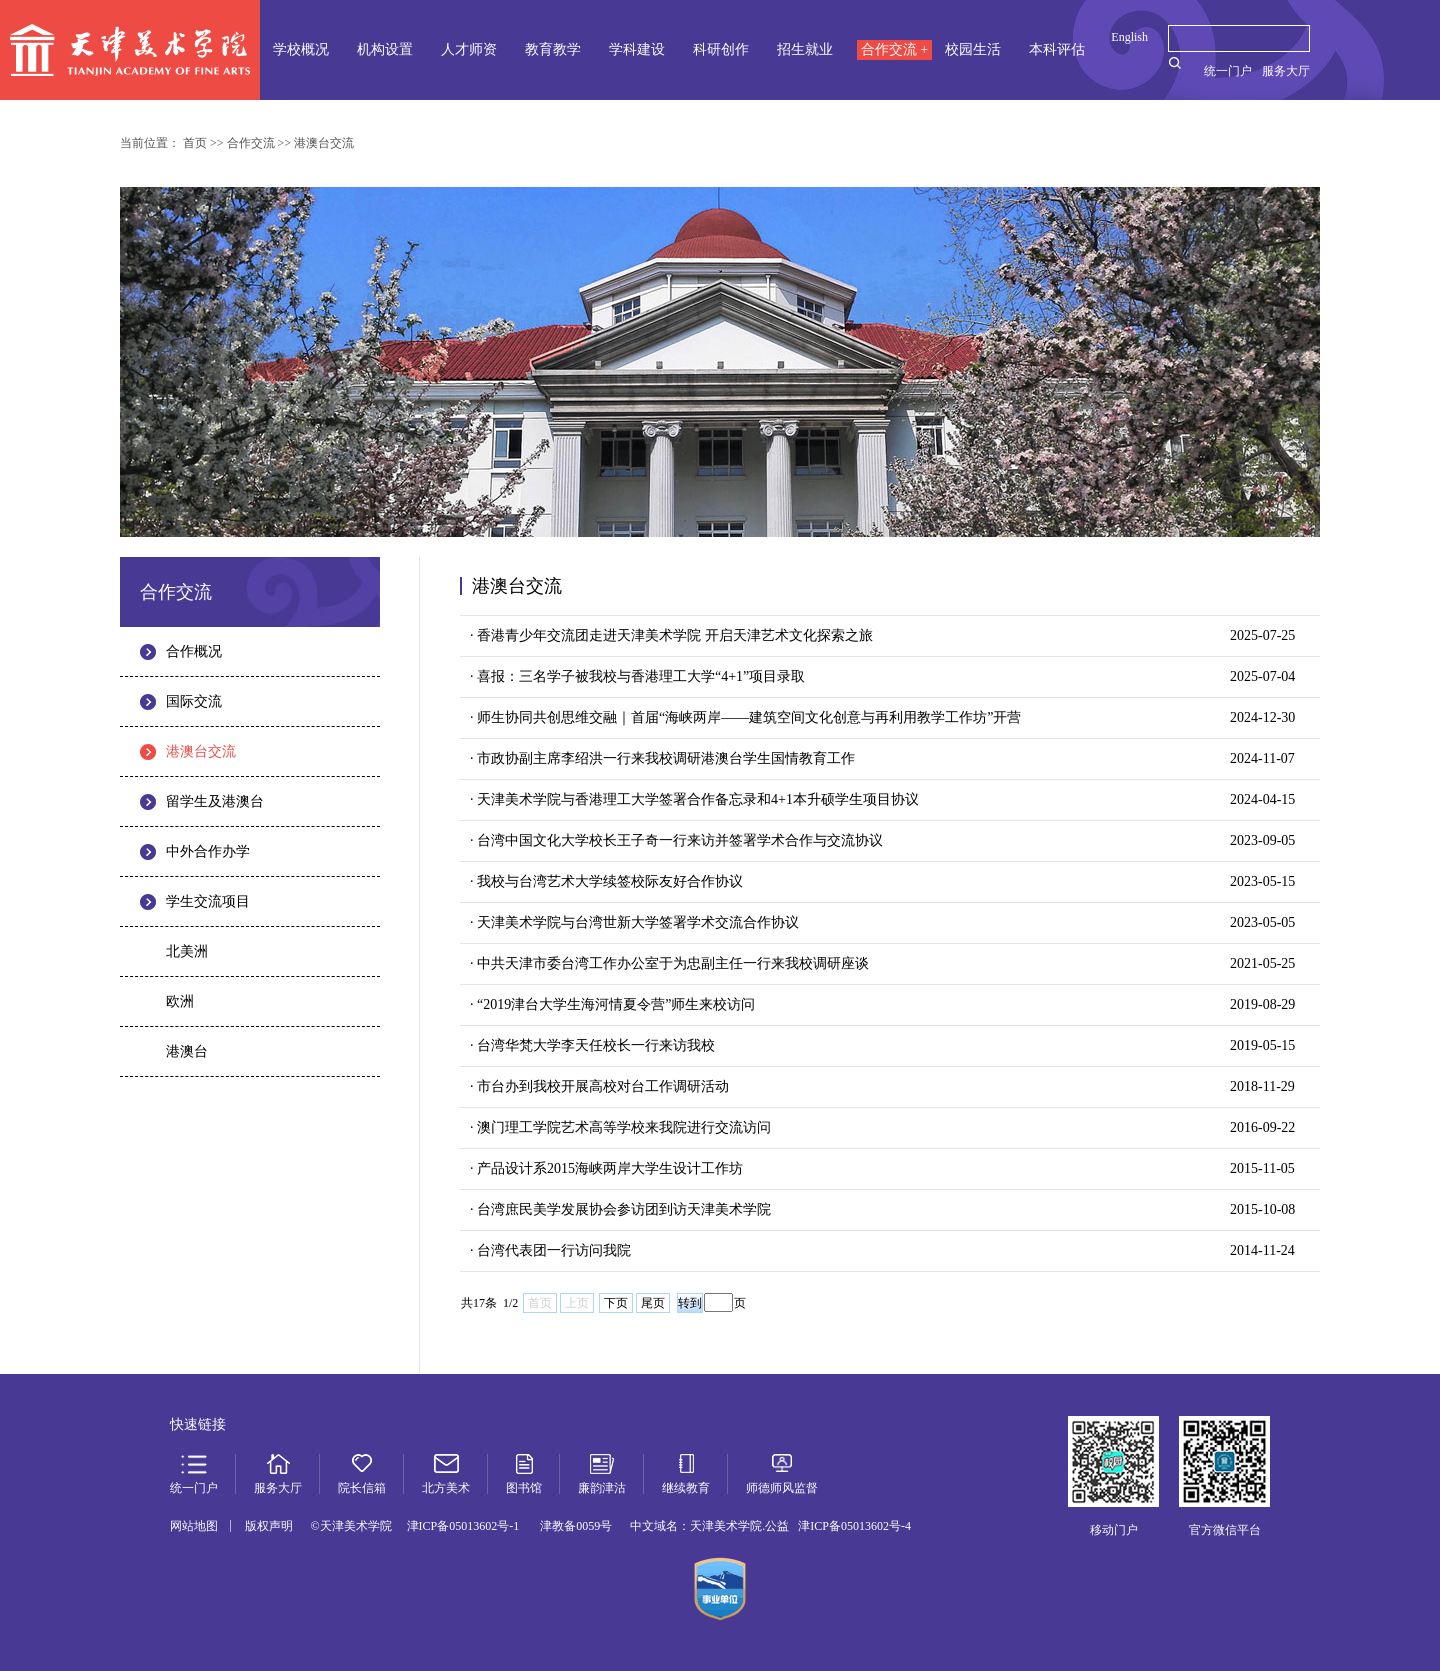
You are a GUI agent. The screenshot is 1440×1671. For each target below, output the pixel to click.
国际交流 (194, 701)
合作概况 (194, 651)
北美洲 (187, 951)
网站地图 (194, 1526)
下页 (616, 1303)
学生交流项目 (208, 901)
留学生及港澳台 (215, 801)
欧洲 (180, 1001)
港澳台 (187, 1051)
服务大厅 (1286, 71)
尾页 (653, 1303)
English (1129, 37)
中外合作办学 (208, 851)
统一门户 (1228, 71)
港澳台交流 (201, 751)
